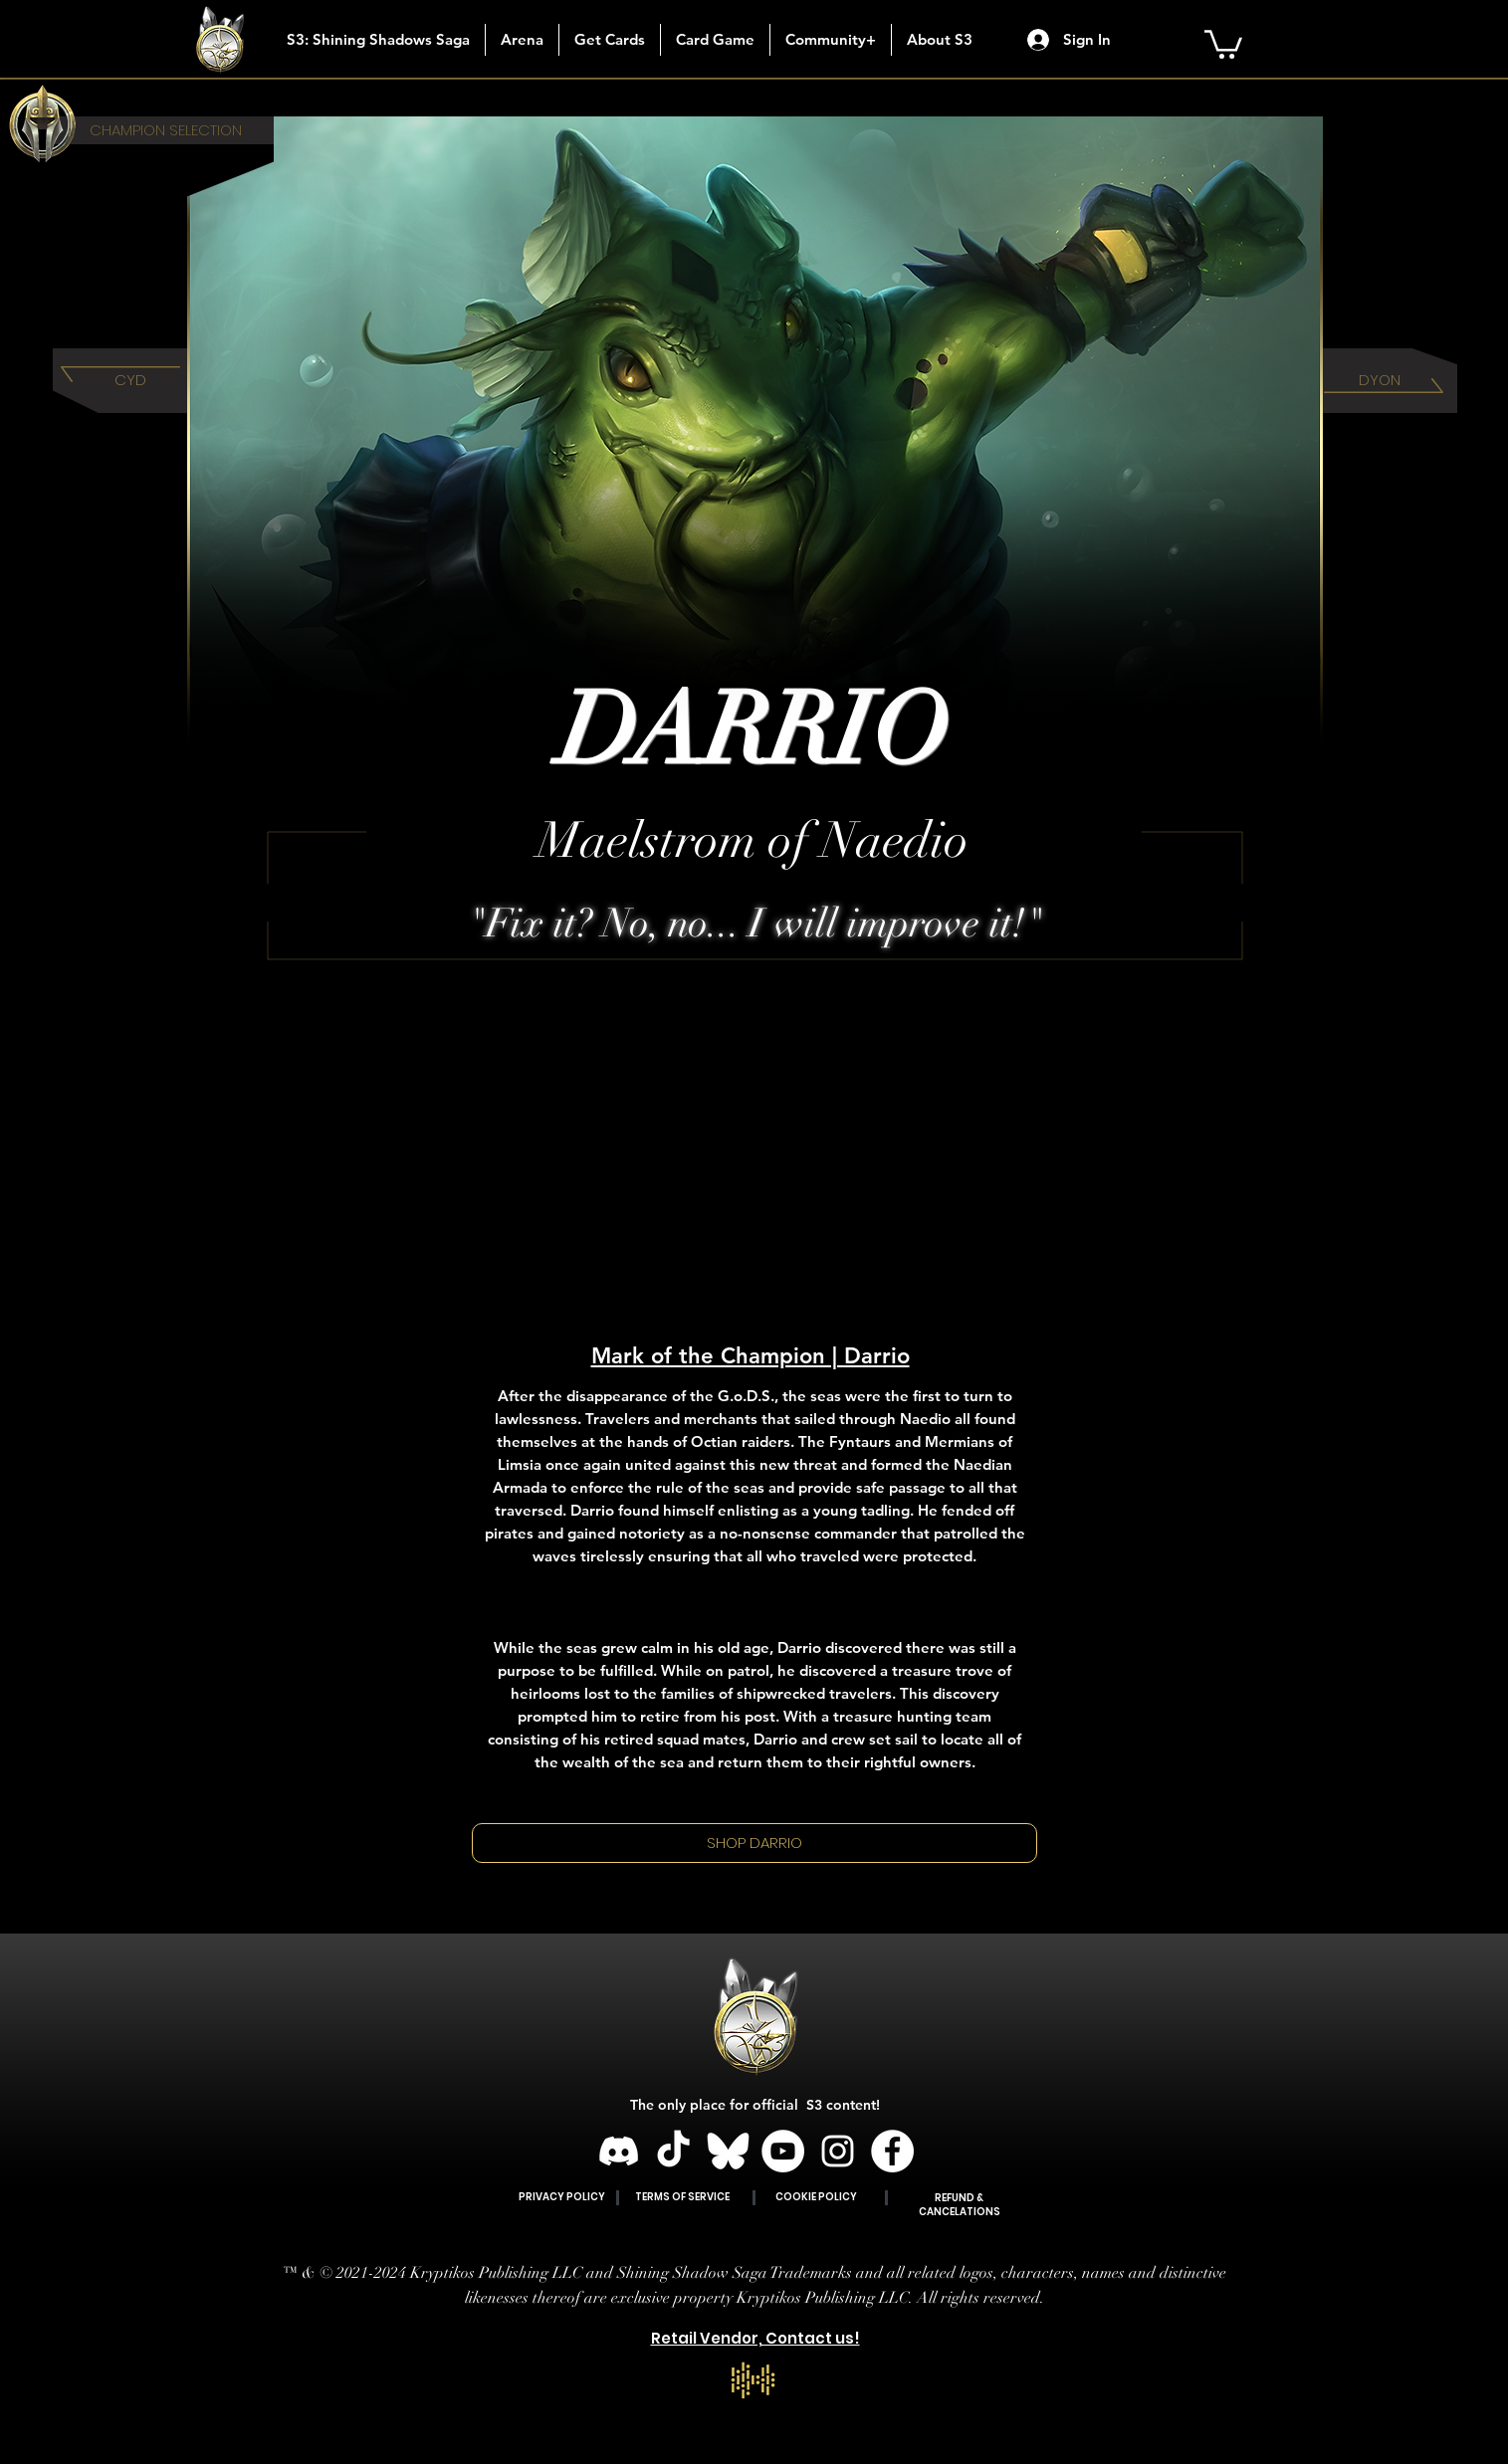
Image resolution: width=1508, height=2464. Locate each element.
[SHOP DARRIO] (754, 1843)
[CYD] (130, 380)
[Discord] (618, 2151)
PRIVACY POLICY (562, 2196)
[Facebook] (892, 2151)
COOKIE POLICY (816, 2196)
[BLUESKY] (728, 2151)
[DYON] (1379, 380)
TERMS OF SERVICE (682, 2196)
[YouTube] (782, 2151)
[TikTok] (673, 2151)
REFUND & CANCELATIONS (959, 2204)
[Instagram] (837, 2151)
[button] (609, 40)
